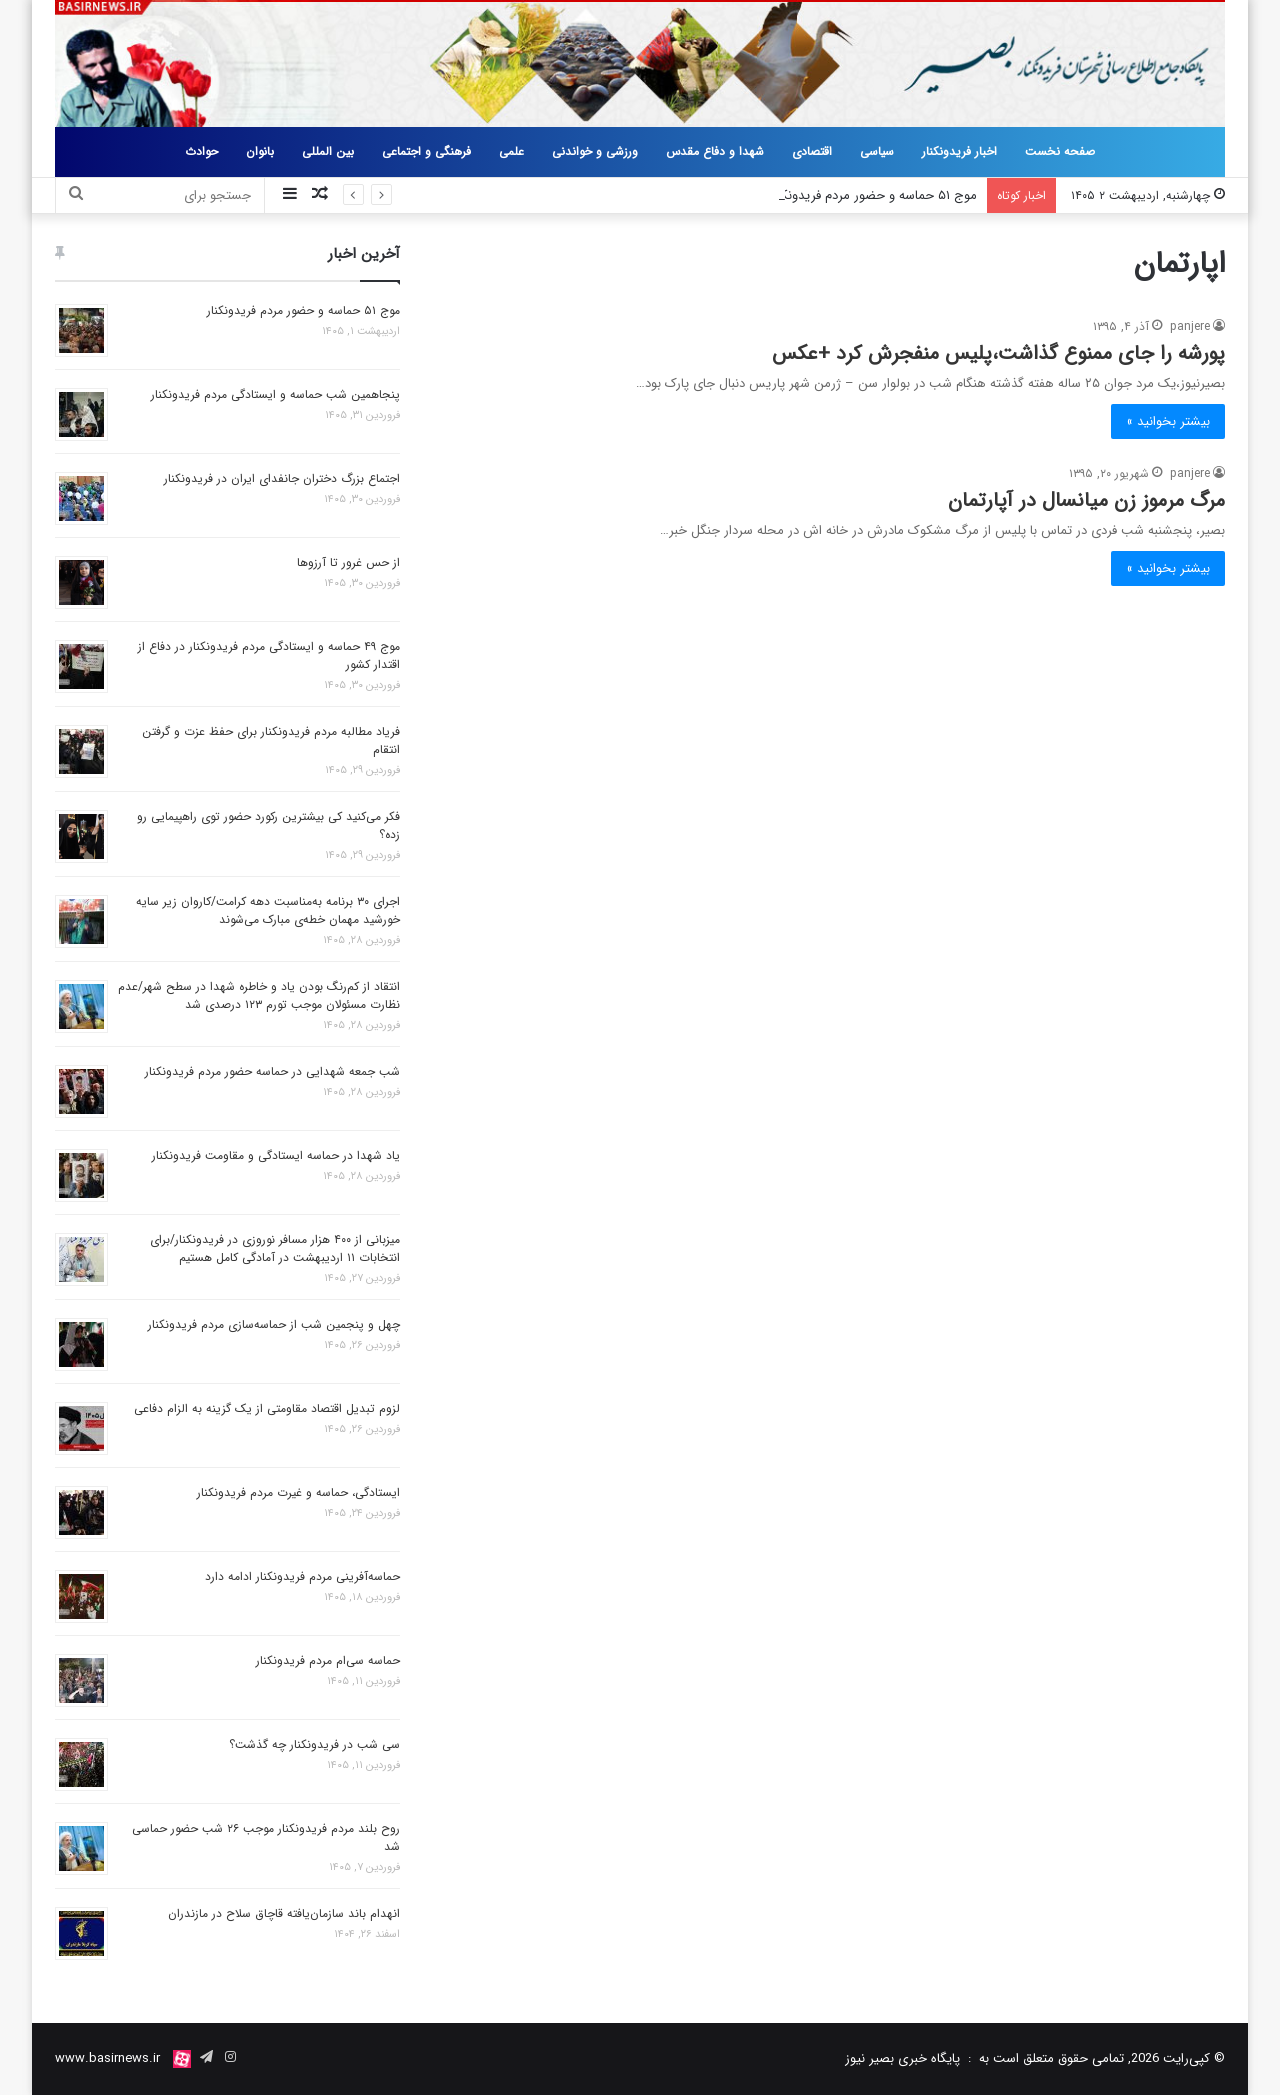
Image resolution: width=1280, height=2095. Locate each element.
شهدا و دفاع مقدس (715, 151)
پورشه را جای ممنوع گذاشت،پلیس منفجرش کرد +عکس (998, 353)
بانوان (260, 151)
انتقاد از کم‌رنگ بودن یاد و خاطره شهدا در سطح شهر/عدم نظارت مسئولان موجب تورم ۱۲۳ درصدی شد (259, 995)
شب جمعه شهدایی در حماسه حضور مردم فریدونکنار (272, 1071)
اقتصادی (812, 151)
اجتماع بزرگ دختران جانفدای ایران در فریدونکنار (282, 478)
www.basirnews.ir (107, 2058)
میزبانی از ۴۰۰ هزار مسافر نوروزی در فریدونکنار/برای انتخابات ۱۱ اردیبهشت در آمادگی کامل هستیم (275, 1248)
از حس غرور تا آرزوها (348, 562)
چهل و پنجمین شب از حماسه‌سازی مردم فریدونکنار (274, 1324)
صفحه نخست (1060, 151)
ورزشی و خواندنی (595, 151)
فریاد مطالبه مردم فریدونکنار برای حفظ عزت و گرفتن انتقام (271, 740)
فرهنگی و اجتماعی (426, 151)
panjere (1190, 326)
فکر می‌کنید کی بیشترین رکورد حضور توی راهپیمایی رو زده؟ (268, 825)
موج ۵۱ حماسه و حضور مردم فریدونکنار (873, 195)
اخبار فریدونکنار (959, 151)
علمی (511, 151)
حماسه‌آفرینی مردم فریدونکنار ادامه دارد (302, 1576)
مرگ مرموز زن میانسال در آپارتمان (1086, 500)
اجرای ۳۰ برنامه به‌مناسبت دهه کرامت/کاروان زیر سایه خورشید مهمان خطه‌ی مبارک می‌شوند (268, 910)
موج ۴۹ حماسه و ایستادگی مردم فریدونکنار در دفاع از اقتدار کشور (269, 655)
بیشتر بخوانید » (1168, 421)
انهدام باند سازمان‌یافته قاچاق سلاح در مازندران (284, 1913)
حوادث (201, 151)
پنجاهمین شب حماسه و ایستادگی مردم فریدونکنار (275, 394)
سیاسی (877, 151)
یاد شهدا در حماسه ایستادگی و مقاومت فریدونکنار (276, 1155)
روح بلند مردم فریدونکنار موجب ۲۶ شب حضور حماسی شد (266, 1837)
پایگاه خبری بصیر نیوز (902, 2058)
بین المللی (328, 151)
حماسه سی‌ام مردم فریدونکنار (328, 1660)
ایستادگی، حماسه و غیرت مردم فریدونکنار (298, 1492)
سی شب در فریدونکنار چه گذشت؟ (314, 1744)
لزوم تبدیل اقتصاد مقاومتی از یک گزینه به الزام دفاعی (267, 1408)
